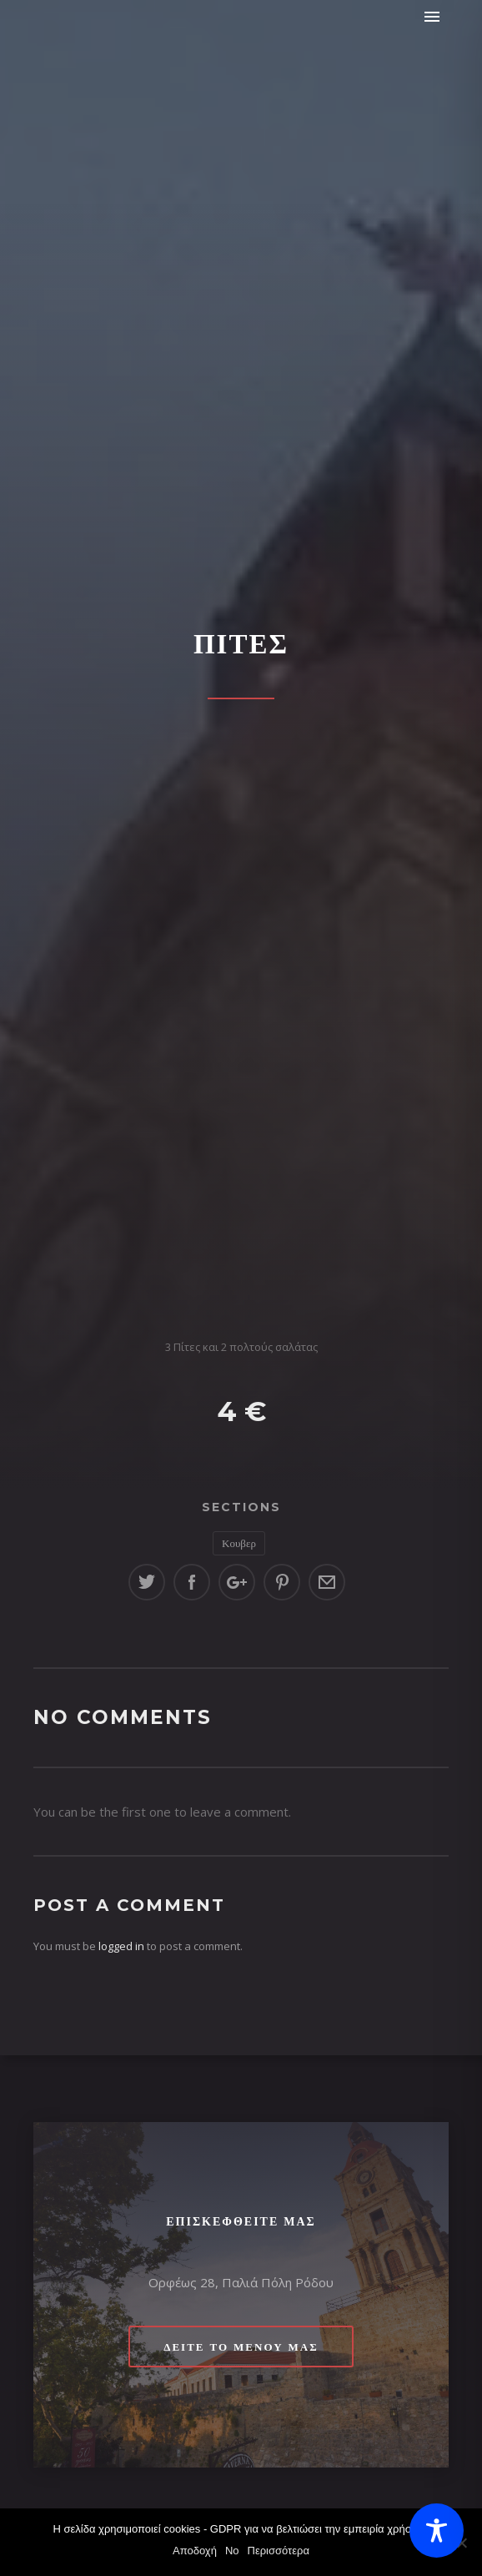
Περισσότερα (278, 2550)
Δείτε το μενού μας (240, 2346)
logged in (121, 1945)
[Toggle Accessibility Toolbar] (436, 2530)
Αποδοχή (195, 2550)
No (232, 2550)
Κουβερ (239, 1543)
